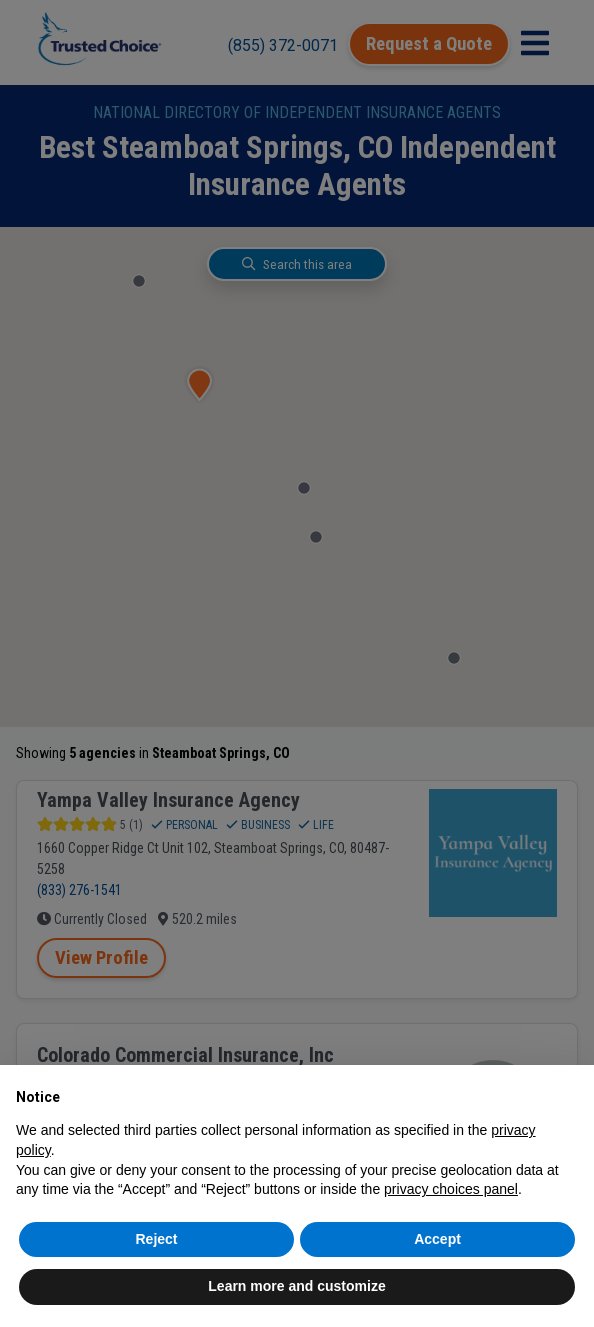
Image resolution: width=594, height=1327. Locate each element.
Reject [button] (156, 1239)
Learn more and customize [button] (296, 1286)
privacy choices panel (451, 1189)
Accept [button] (437, 1239)
